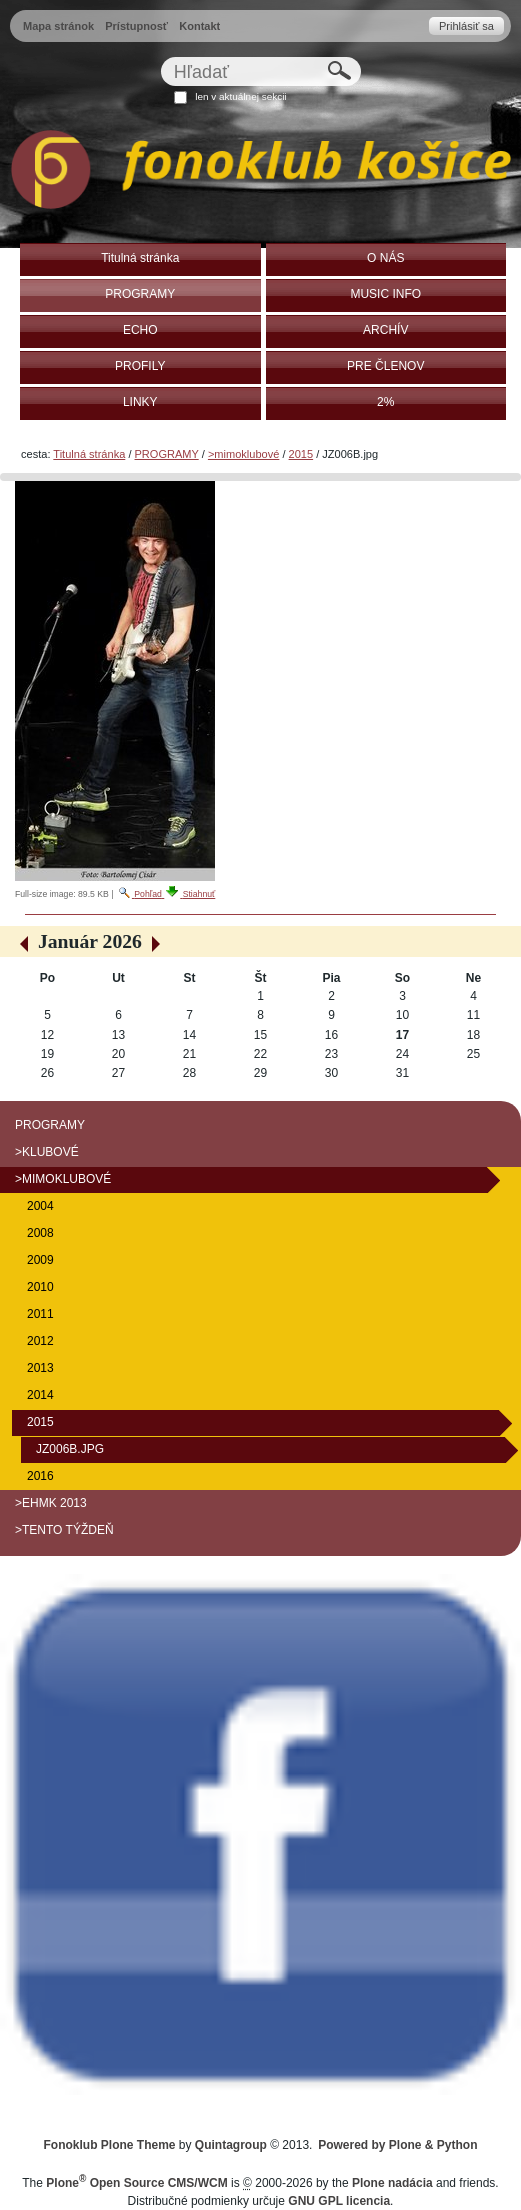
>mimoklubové (243, 454)
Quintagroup (231, 2145)
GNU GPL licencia (339, 2201)
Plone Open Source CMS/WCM (136, 2183)
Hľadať (159, 56)
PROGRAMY (167, 454)
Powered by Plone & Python (397, 2145)
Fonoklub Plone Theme (110, 2145)
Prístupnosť (136, 26)
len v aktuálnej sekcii (240, 96)
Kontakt (199, 26)
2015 (301, 454)
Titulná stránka (89, 454)
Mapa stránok (58, 26)
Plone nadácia (392, 2183)
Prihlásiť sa (466, 26)
